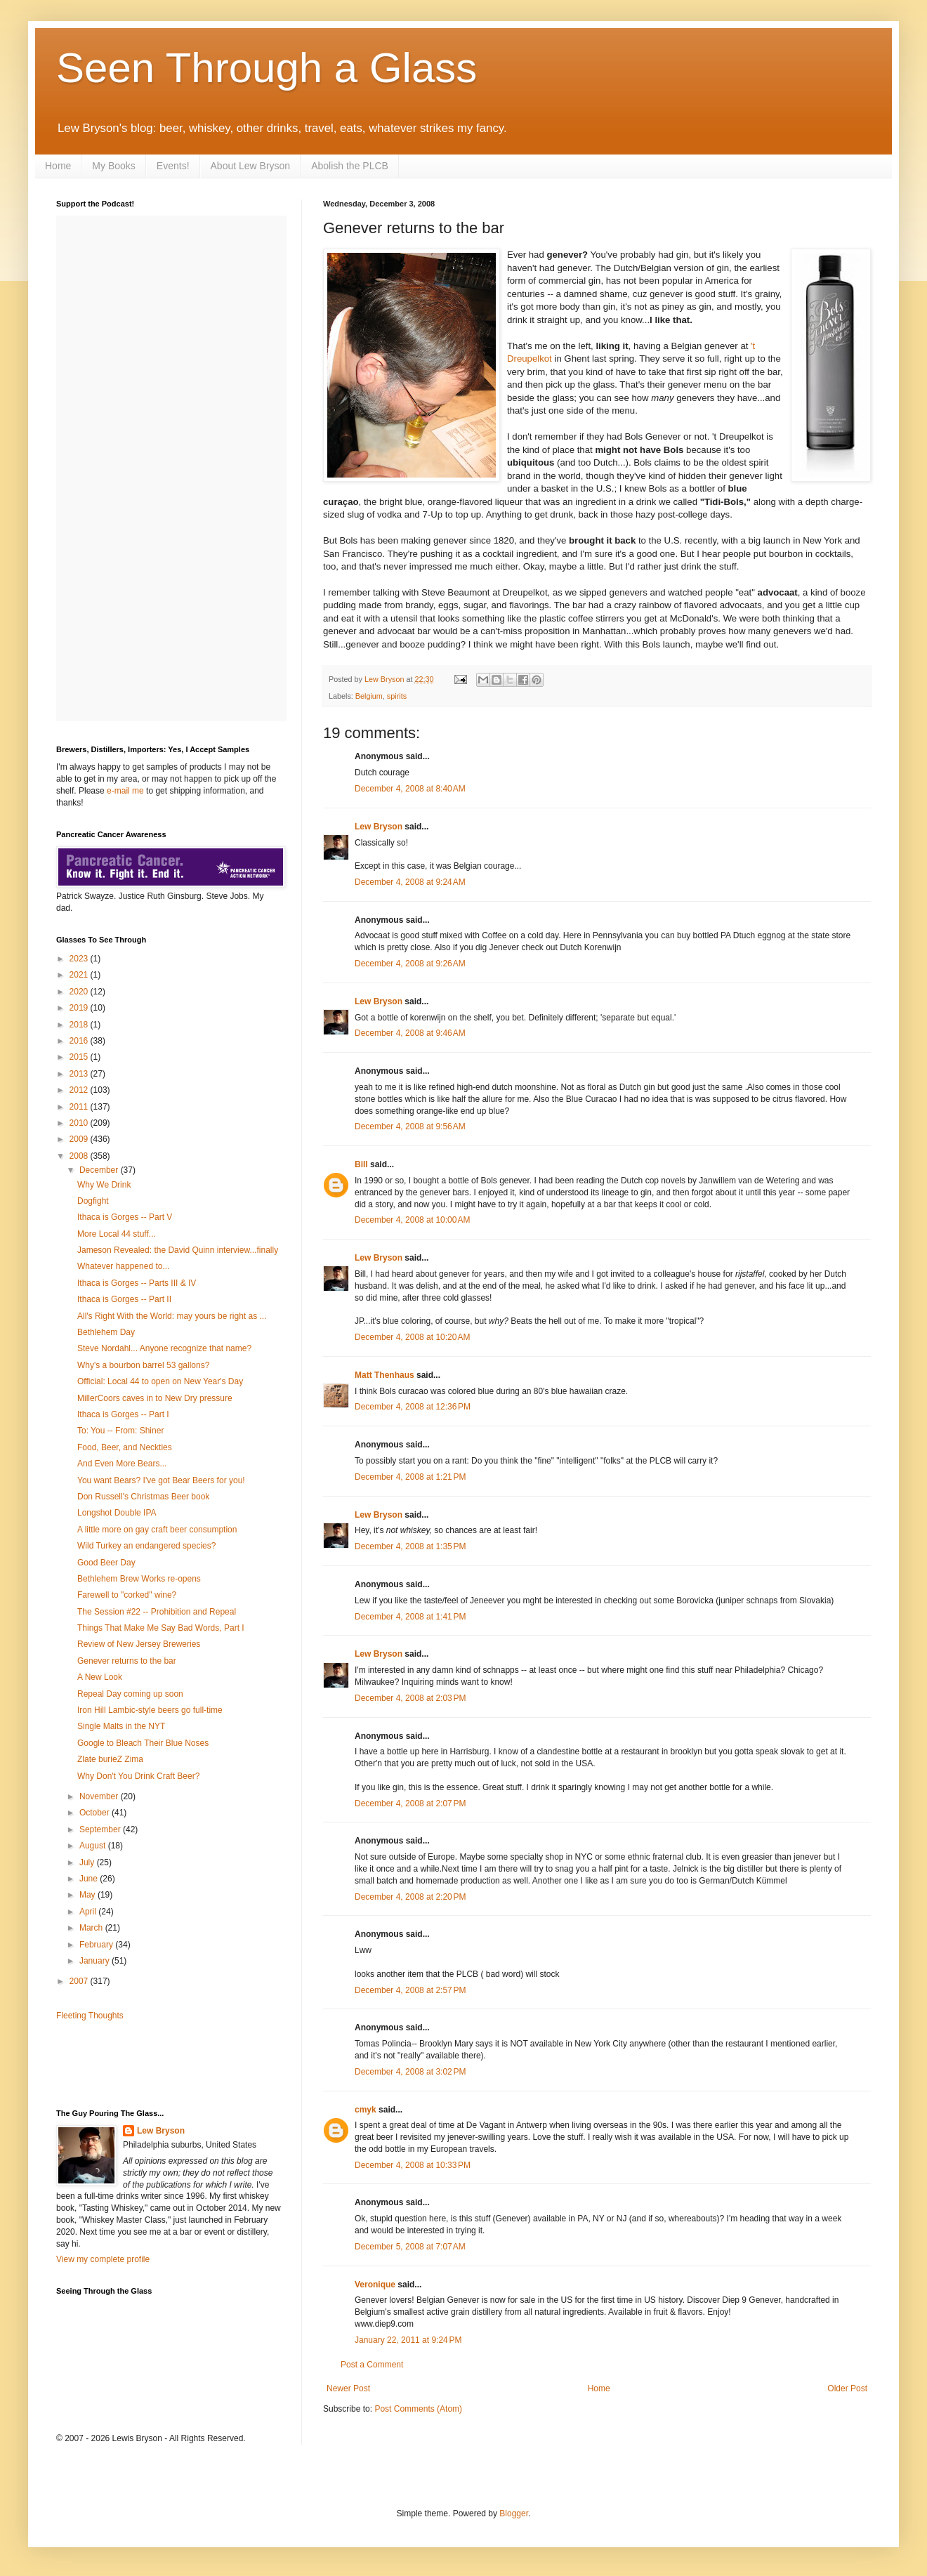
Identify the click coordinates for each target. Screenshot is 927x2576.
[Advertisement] (138, 2063)
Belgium (369, 696)
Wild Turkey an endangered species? (146, 1546)
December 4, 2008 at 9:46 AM (410, 1033)
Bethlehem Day (106, 1332)
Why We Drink (104, 1185)
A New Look (99, 1677)
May (88, 1895)
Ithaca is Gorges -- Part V (124, 1217)
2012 (80, 1090)
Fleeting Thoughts (90, 2015)
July (88, 1862)
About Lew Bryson (251, 165)
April (88, 1912)
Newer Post (348, 2388)
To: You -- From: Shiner (120, 1430)
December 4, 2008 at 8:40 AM (410, 789)
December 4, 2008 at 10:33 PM (413, 2165)
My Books (113, 165)
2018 (80, 1025)
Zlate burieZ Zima (110, 1759)
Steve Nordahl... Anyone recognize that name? (164, 1348)
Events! (173, 165)
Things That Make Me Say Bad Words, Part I (160, 1628)
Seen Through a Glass (266, 67)
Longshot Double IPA (117, 1513)
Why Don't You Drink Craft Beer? (138, 1776)
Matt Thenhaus (384, 1375)
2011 (80, 1107)
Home (58, 165)
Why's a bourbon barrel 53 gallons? (143, 1365)
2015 (80, 1057)
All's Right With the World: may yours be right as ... (172, 1316)
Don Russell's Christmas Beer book (143, 1496)
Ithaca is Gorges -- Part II (124, 1299)
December (100, 1170)
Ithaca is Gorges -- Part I (123, 1414)
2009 (80, 1139)
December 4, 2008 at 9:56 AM (410, 1126)
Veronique (375, 2284)
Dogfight (93, 1201)
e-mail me (125, 791)
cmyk (365, 2110)
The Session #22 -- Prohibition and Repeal (156, 1612)
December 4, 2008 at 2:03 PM (410, 1698)
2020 (80, 992)
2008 (80, 1156)
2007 (80, 1981)
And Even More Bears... (121, 1463)
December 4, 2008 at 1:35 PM (410, 1546)
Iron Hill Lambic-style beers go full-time (150, 1710)
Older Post (847, 2388)
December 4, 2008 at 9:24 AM (410, 882)
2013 (80, 1074)
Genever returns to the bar (126, 1661)
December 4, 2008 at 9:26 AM (410, 963)
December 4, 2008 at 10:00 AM (412, 1220)
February (97, 1945)
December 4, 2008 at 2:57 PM (410, 1990)
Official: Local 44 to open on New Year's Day (160, 1381)
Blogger (513, 2513)
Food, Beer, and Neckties (124, 1447)
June (89, 1879)
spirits (397, 696)
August (93, 1846)
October (95, 1813)
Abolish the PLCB (349, 165)
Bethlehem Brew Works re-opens (139, 1579)
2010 (80, 1123)
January (95, 1961)
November (100, 1796)
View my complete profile (103, 2259)
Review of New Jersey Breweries (138, 1644)
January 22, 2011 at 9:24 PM (408, 2340)
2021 (80, 975)
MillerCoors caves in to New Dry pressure (154, 1398)
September (101, 1829)
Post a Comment (372, 2365)
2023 (80, 959)
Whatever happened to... (123, 1266)
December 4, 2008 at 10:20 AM (412, 1337)
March (92, 1928)
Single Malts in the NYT (121, 1726)
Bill (361, 1164)
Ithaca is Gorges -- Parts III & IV (136, 1283)
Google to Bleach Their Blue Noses (143, 1743)
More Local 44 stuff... (116, 1234)
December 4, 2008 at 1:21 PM (410, 1477)
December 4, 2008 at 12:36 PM (413, 1407)
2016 (80, 1041)
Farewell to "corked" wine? (126, 1595)
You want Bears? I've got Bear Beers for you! (161, 1480)
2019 (80, 1008)
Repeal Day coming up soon (130, 1694)
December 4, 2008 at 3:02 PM (410, 2072)
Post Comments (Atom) (418, 2409)
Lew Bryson (378, 827)
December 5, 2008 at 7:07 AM (410, 2247)
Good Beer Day (106, 1563)
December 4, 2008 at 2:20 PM (410, 1897)
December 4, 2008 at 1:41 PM (410, 1617)
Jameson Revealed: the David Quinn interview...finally (177, 1250)
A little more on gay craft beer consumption (157, 1530)
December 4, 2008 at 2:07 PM (410, 1803)
